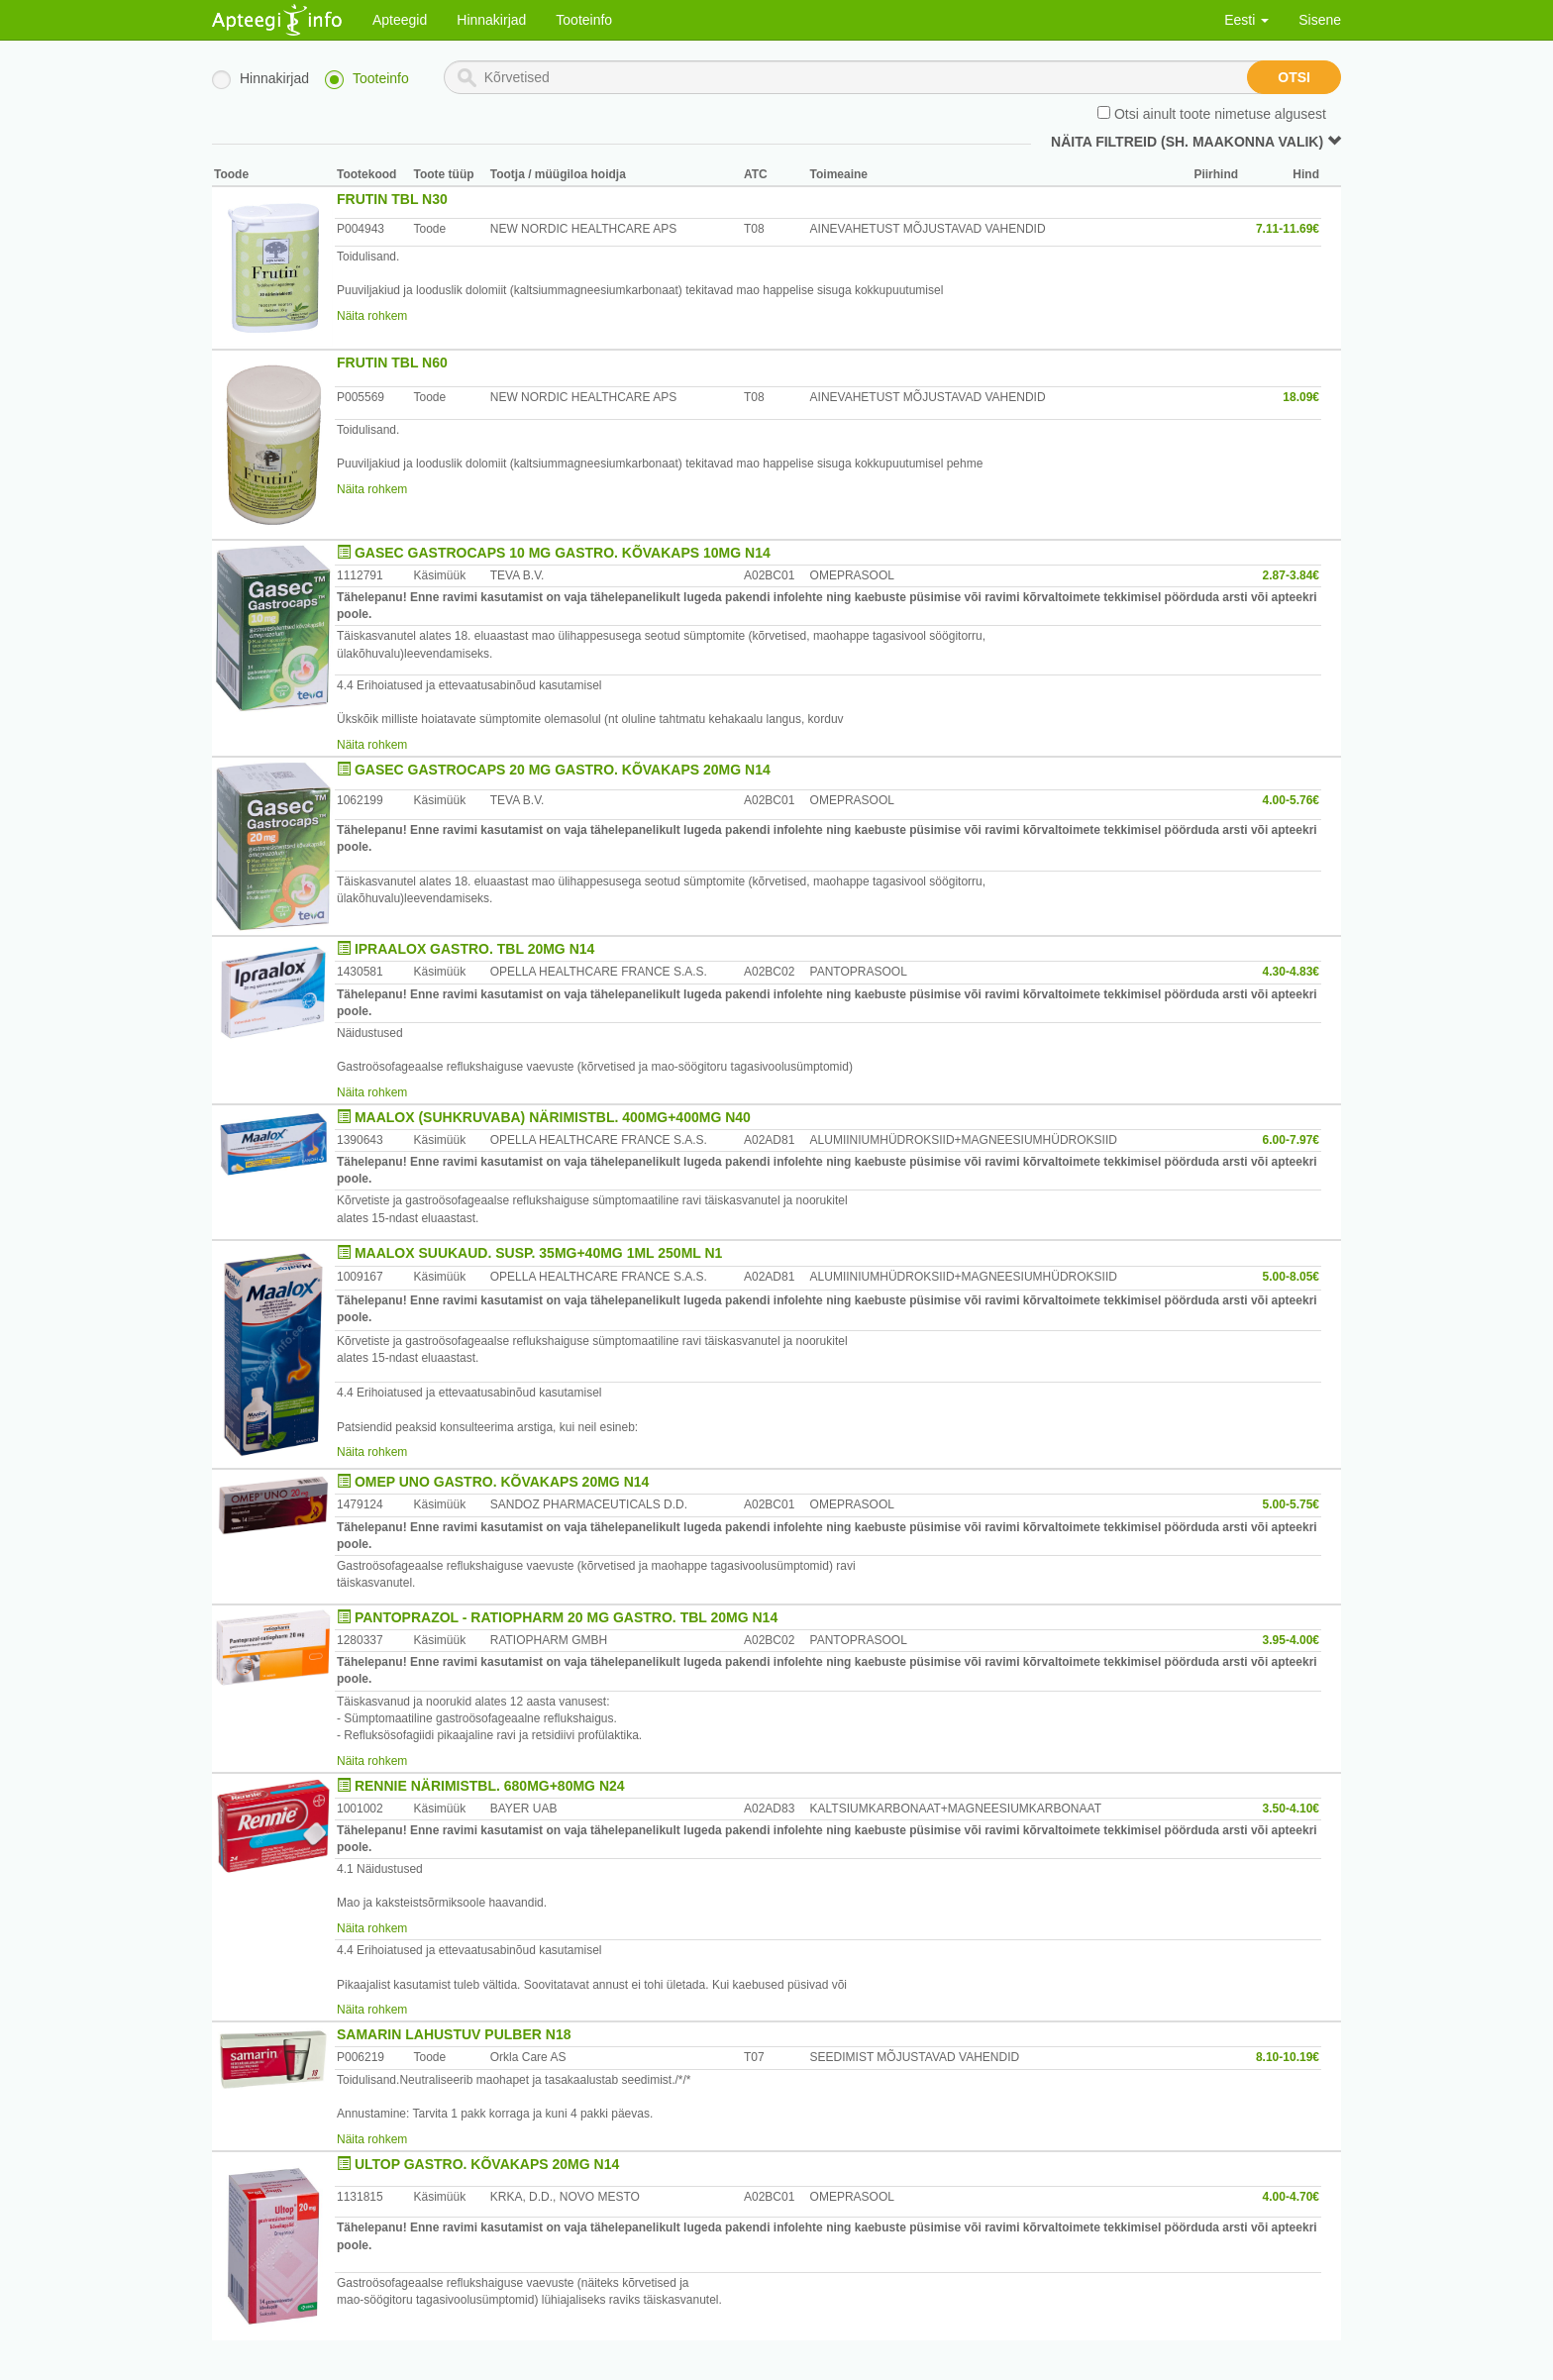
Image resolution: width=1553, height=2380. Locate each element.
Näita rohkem (372, 316)
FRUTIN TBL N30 (392, 199)
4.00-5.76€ (1291, 800)
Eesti (1246, 20)
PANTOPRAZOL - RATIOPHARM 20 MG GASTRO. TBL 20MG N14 (566, 1617)
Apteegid (399, 20)
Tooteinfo (584, 20)
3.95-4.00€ (1291, 1640)
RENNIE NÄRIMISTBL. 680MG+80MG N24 (490, 1786)
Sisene (1319, 20)
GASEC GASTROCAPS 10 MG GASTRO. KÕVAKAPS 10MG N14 (563, 553)
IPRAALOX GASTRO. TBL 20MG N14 (474, 949)
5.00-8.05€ (1291, 1277)
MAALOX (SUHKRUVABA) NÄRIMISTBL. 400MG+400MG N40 (553, 1117)
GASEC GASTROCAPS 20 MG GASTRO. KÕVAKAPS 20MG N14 (563, 769)
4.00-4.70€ (1291, 2197)
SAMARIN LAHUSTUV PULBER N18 (453, 2034)
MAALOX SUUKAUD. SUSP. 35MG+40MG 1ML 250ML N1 (539, 1253)
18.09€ (1301, 397)
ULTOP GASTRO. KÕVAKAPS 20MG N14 (487, 2164)
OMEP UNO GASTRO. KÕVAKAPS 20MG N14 (502, 1482)
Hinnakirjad (491, 20)
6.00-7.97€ (1291, 1140)
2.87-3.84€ (1291, 575)
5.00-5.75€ (1291, 1504)
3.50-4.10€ (1291, 1808)
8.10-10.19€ (1287, 2057)
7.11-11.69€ (1287, 229)
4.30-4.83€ (1291, 972)
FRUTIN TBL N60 (392, 362)
